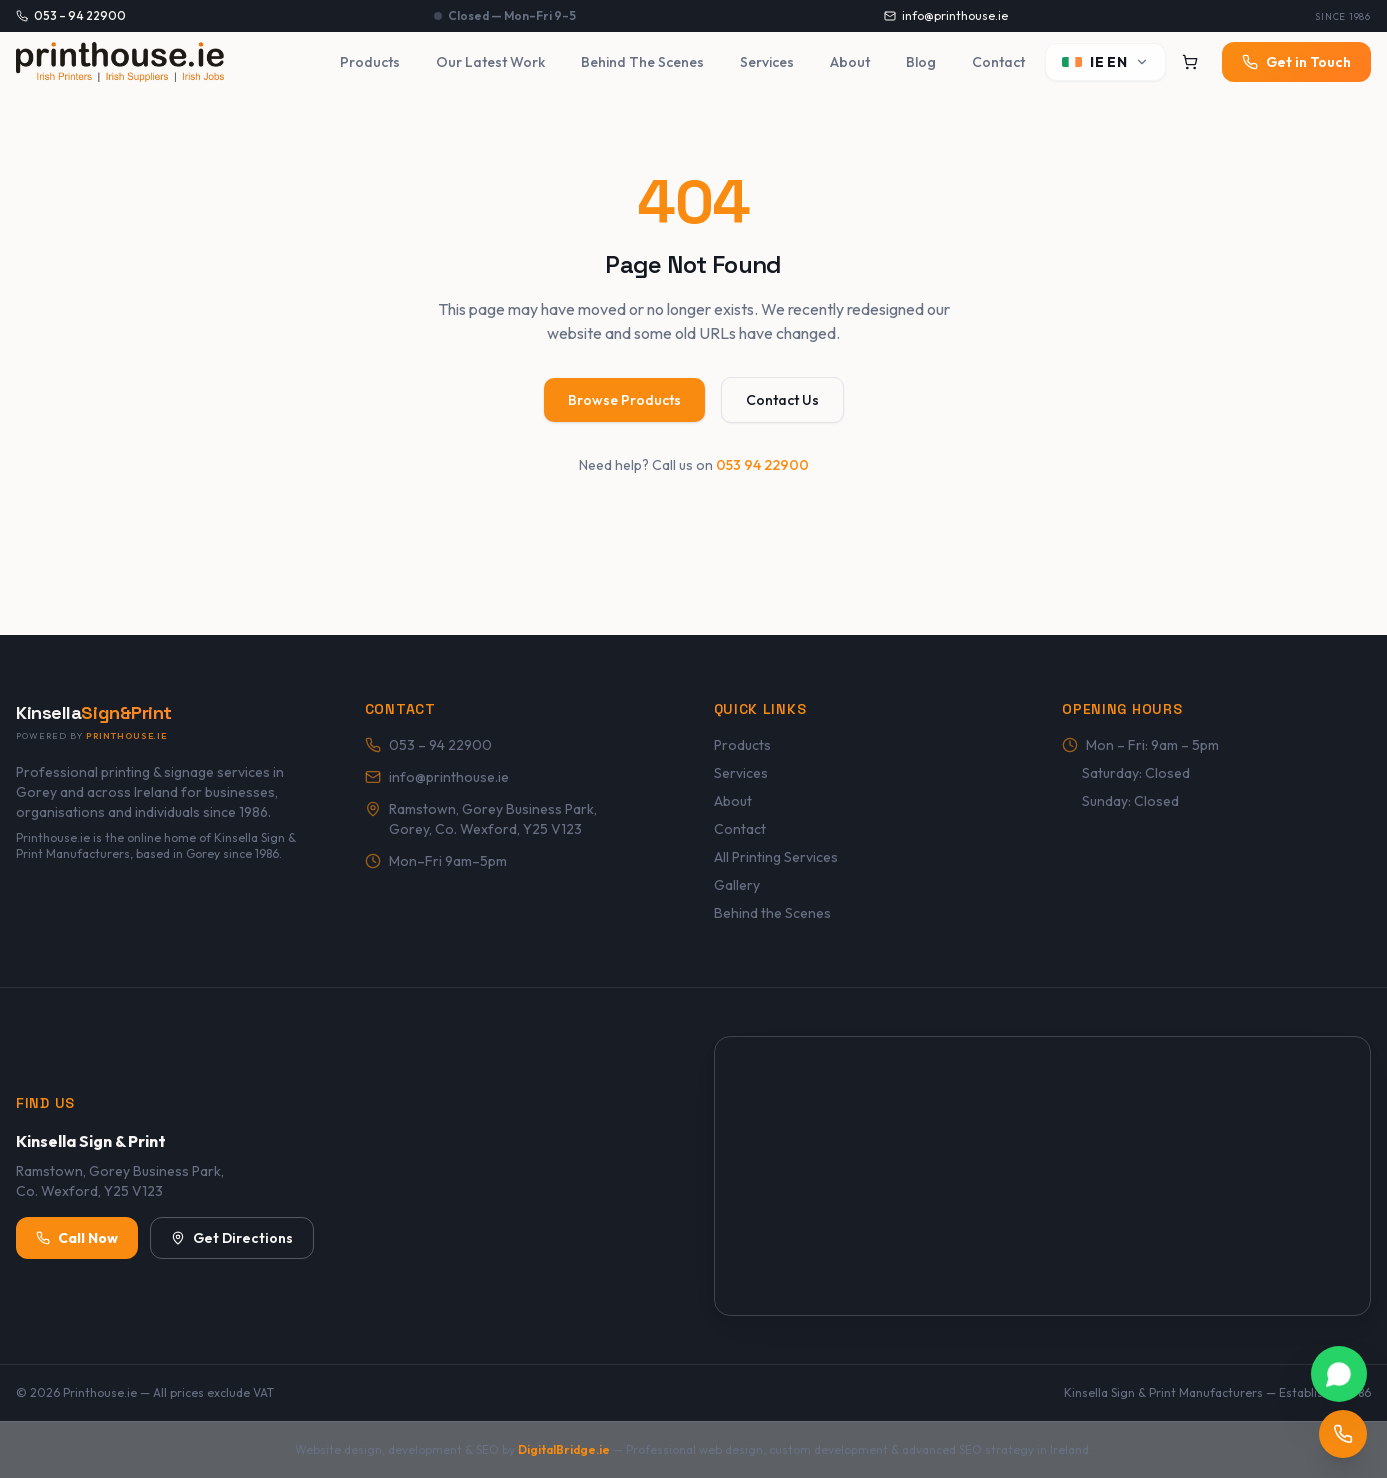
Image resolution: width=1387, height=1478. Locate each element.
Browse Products (624, 400)
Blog (921, 62)
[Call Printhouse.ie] (1343, 1434)
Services (767, 62)
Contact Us (782, 400)
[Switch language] (1105, 62)
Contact (998, 62)
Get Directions (232, 1238)
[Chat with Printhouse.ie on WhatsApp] (1339, 1374)
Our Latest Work (490, 62)
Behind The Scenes (642, 62)
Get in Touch (1296, 62)
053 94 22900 (762, 465)
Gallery (737, 885)
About (850, 62)
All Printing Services (776, 857)
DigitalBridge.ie (564, 1449)
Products (370, 62)
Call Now (77, 1238)
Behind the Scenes (772, 913)
